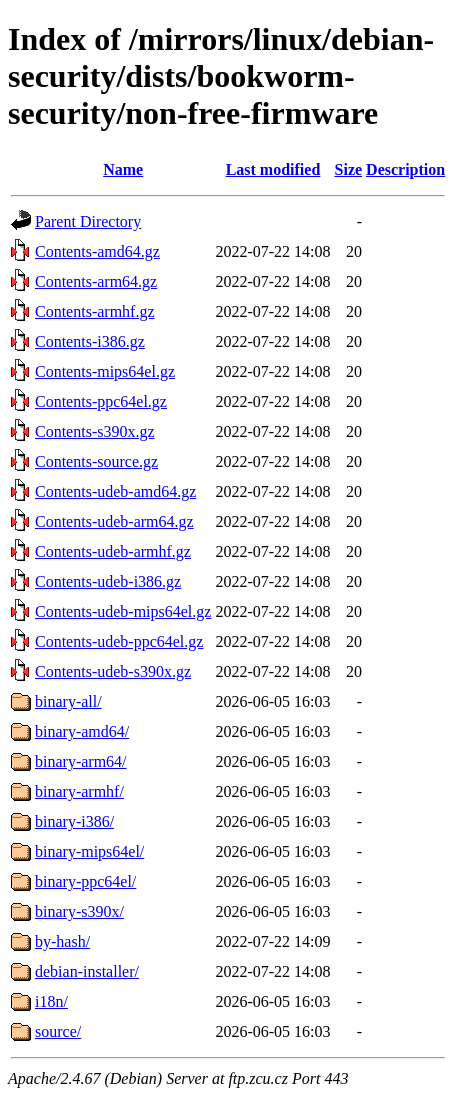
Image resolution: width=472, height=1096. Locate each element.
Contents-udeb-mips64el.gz (123, 611)
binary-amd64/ (82, 731)
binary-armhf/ (79, 791)
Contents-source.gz (96, 461)
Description (405, 169)
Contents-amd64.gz (97, 251)
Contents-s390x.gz (95, 431)
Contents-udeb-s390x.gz (113, 671)
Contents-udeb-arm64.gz (114, 521)
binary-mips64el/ (89, 851)
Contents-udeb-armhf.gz (113, 551)
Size (349, 169)
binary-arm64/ (81, 761)
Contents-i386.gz (90, 341)
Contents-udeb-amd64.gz (115, 491)
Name (123, 169)
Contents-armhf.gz (95, 311)
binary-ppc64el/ (85, 881)
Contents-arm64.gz (96, 281)
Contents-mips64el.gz (105, 371)
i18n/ (51, 1001)
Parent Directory (88, 221)
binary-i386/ (74, 821)
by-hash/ (62, 941)
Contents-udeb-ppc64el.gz (119, 641)
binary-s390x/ (79, 911)
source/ (58, 1031)
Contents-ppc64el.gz (101, 401)
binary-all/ (68, 701)
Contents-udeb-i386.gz (108, 581)
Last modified (273, 169)
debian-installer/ (87, 971)
